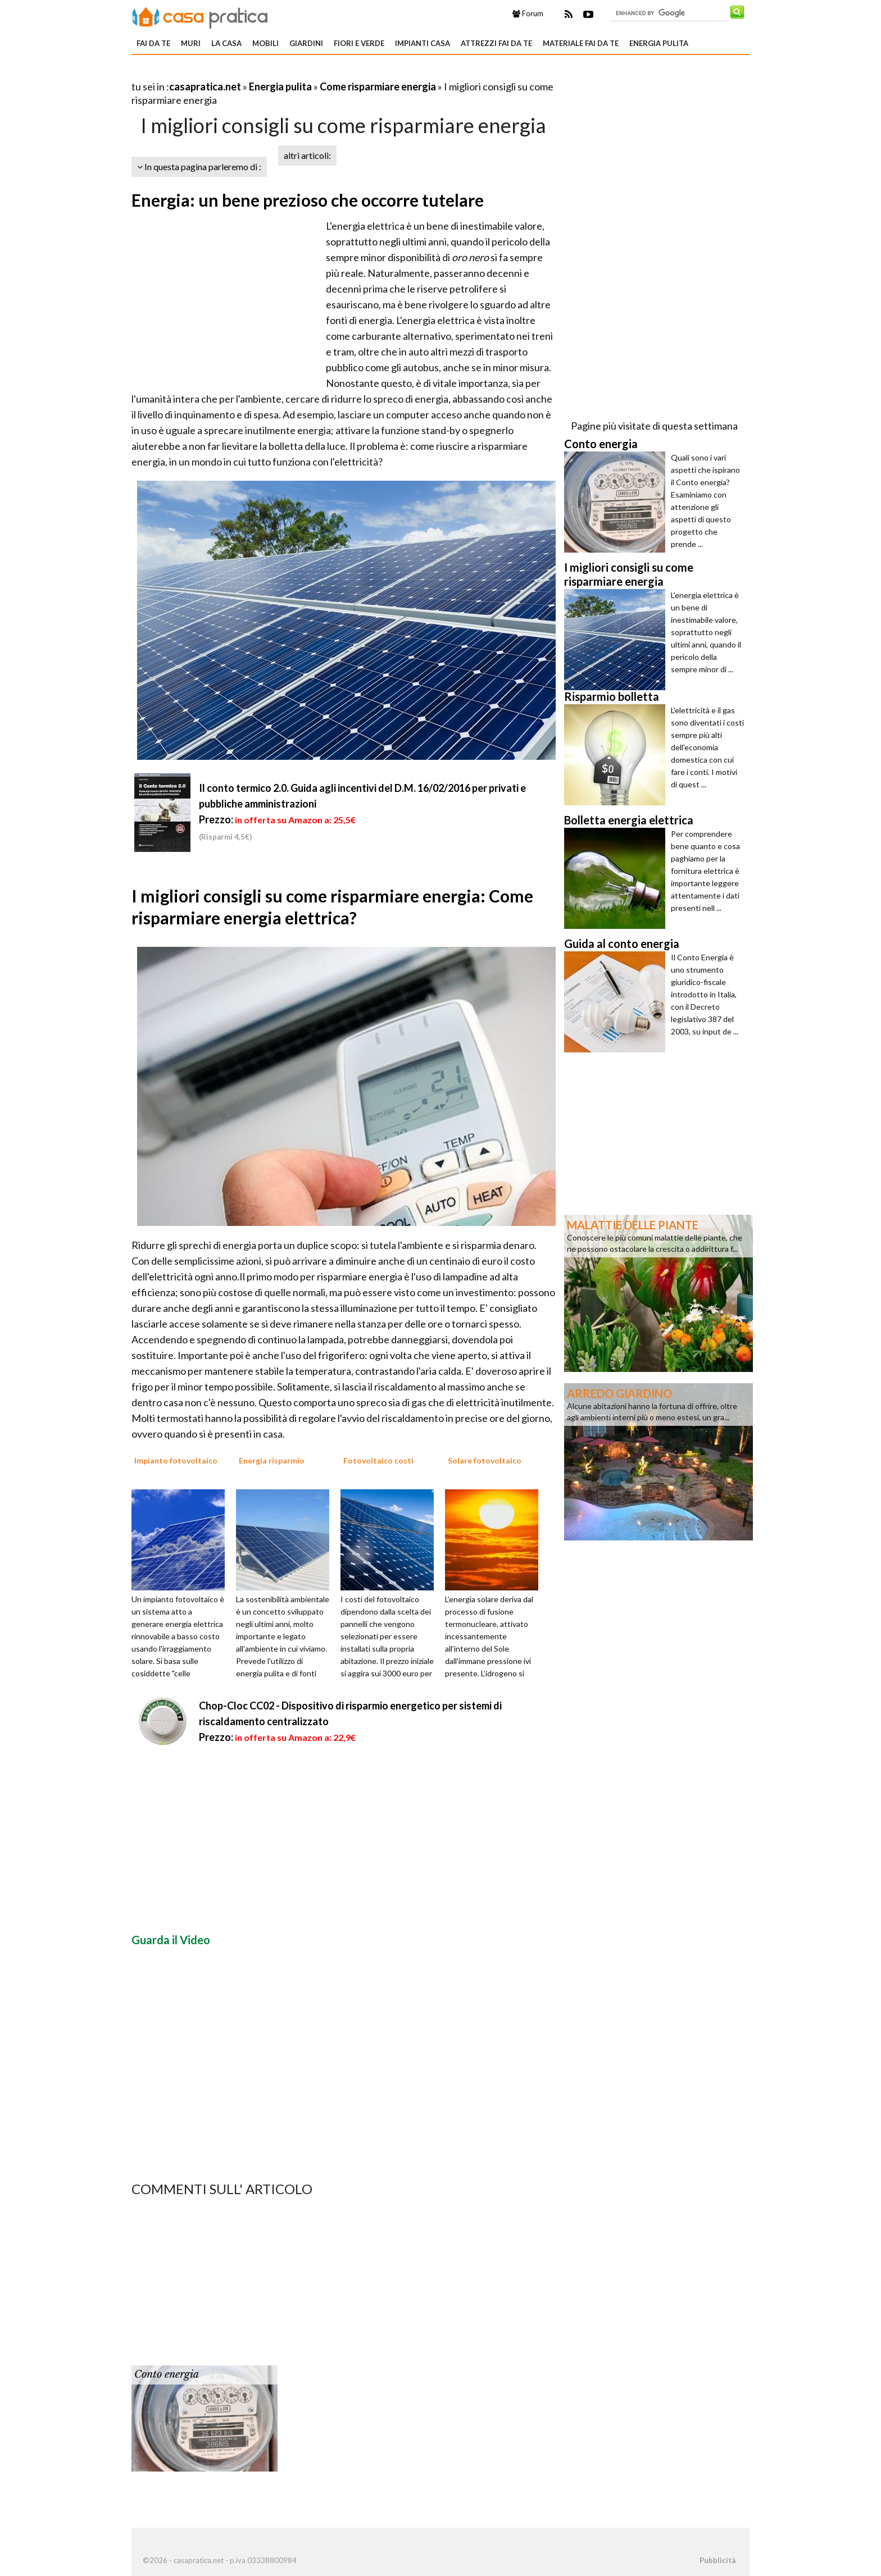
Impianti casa (422, 43)
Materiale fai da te (581, 43)
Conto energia (166, 2374)
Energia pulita (658, 43)
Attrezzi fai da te (496, 43)
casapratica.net (205, 86)
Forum (527, 13)
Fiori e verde (359, 43)
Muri (191, 43)
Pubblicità (717, 2560)
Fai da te (153, 43)
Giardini (306, 43)
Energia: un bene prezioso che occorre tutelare (307, 200)
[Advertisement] (262, 73)
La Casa (226, 43)
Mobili (265, 43)
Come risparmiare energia (378, 86)
